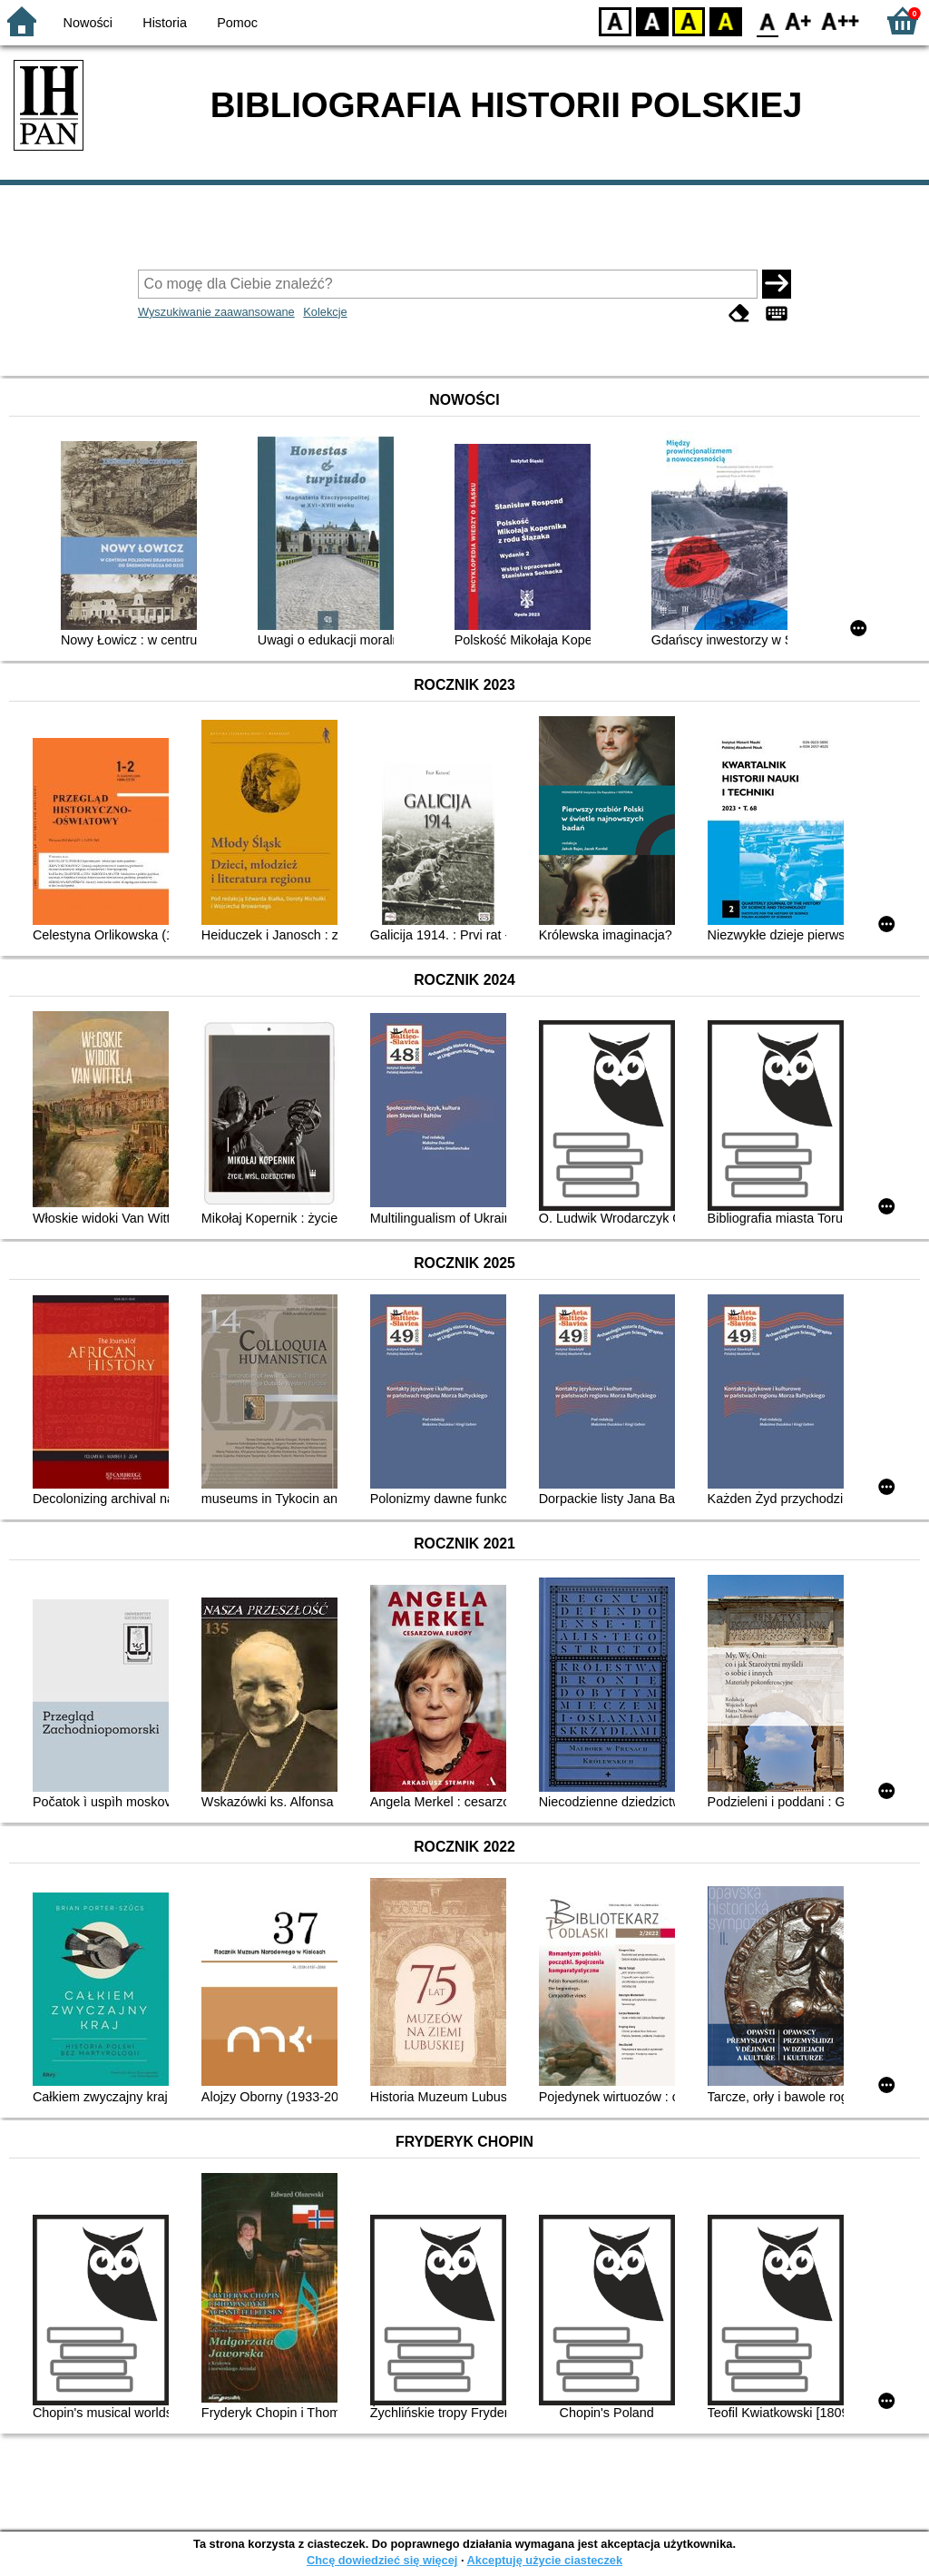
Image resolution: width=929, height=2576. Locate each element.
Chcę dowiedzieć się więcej (382, 2560)
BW (652, 20)
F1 (798, 20)
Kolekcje (325, 312)
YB (688, 20)
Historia (164, 22)
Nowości (88, 22)
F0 (767, 20)
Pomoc (237, 22)
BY (725, 20)
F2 (840, 20)
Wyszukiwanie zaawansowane (216, 312)
